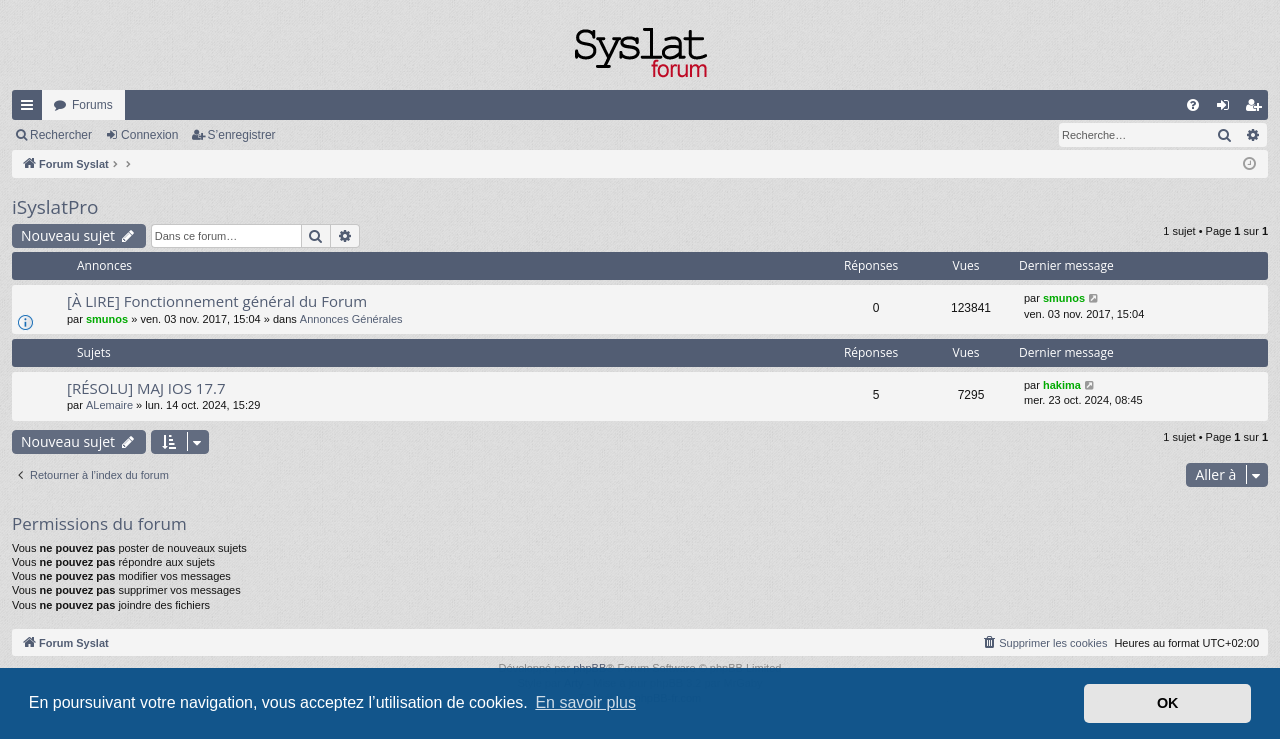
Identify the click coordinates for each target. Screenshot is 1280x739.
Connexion (149, 135)
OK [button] (1168, 703)
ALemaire (109, 405)
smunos (107, 319)
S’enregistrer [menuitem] (1257, 109)
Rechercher (61, 135)
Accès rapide (31, 109)
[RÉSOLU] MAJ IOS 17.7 (146, 388)
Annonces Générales (351, 319)
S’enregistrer (242, 135)
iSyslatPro (55, 207)
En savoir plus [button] (585, 702)
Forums (92, 105)
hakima (1062, 385)
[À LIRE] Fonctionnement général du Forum (217, 301)
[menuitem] (1193, 105)
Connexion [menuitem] (1227, 109)
